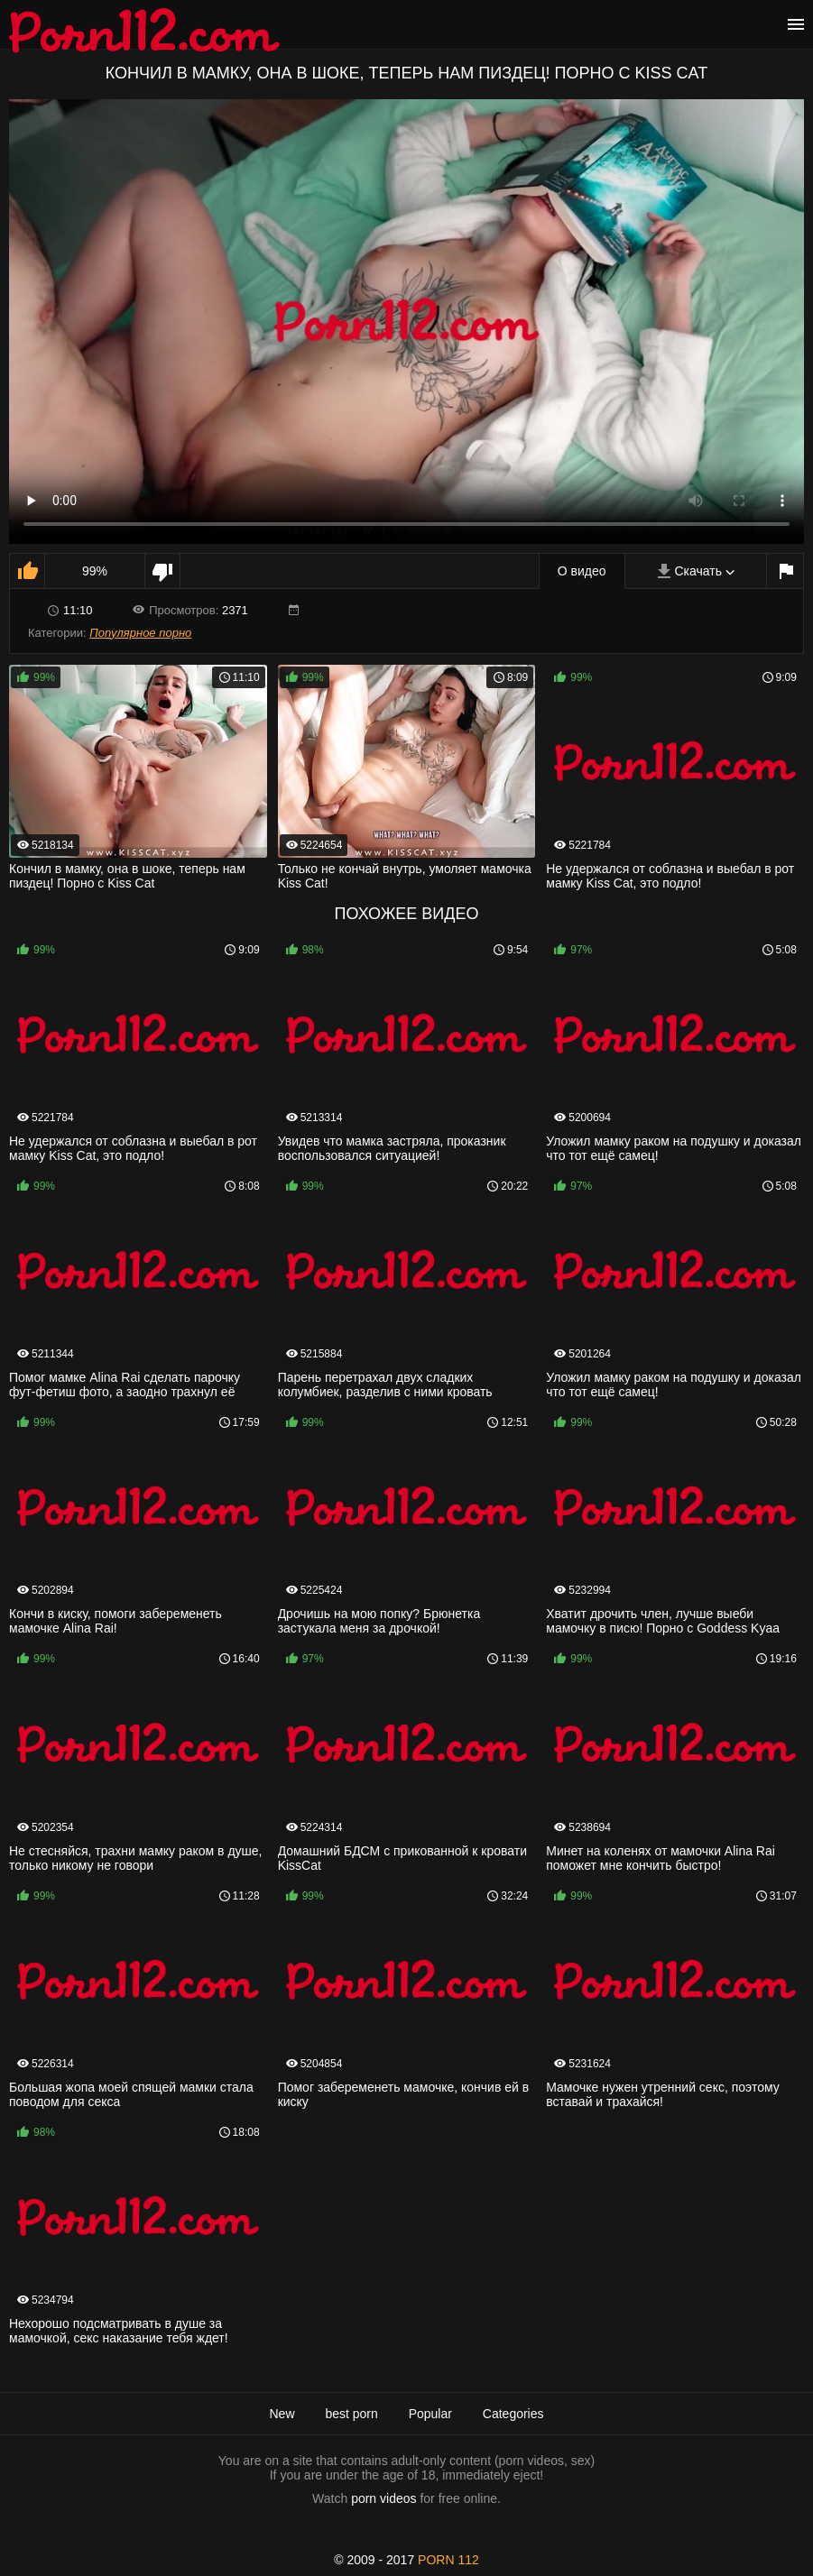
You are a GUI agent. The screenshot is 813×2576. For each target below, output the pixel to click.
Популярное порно (140, 632)
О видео (582, 571)
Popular (430, 2413)
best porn (351, 2413)
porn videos (383, 2498)
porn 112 (448, 2560)
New (281, 2413)
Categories (513, 2413)
